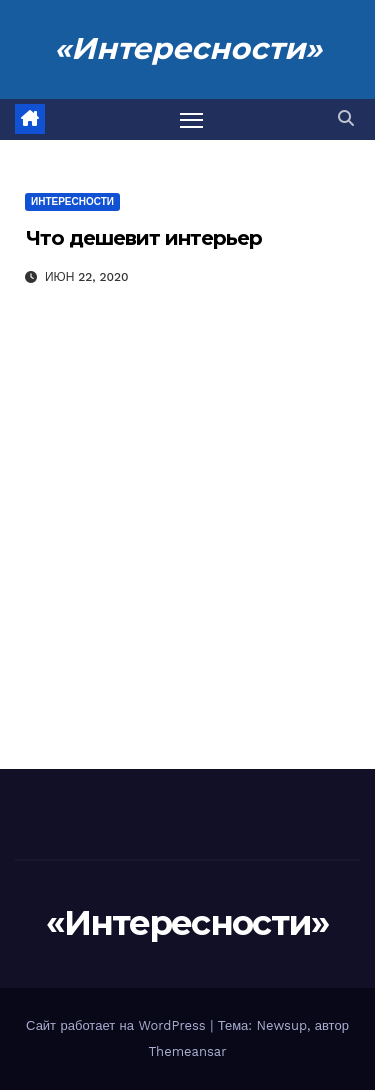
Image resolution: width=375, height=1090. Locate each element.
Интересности (72, 201)
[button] (346, 118)
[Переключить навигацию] (192, 120)
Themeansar (188, 1051)
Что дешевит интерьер (144, 238)
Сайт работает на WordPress (118, 1025)
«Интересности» (188, 48)
